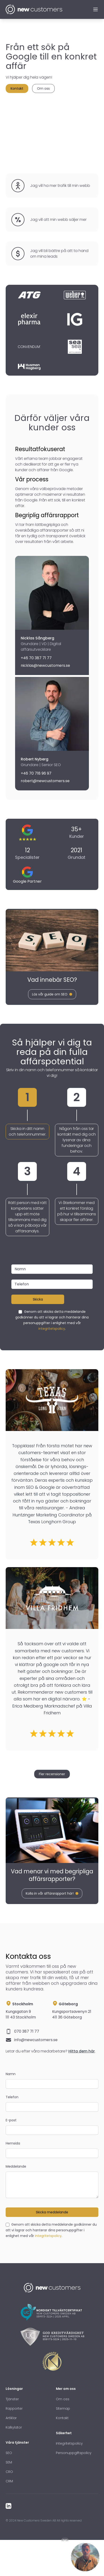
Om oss (43, 88)
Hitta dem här (81, 2051)
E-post (11, 2120)
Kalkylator (14, 2427)
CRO (9, 2471)
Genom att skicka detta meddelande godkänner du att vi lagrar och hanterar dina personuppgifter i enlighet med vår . (51, 2230)
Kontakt (17, 88)
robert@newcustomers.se (45, 781)
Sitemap (63, 2408)
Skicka (38, 1299)
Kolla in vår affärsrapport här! (52, 1893)
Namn (11, 2074)
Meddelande (16, 2166)
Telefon (12, 2097)
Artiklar (11, 2418)
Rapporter (14, 2408)
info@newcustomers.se (36, 2040)
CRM (9, 2481)
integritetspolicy (51, 1328)
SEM (9, 2462)
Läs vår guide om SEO (52, 994)
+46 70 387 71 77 (36, 658)
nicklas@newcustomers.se (45, 665)
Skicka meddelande (52, 2212)
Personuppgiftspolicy (74, 2452)
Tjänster (12, 2399)
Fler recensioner (52, 1774)
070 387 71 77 (26, 2031)
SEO (9, 2452)
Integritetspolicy (69, 2443)
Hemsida (13, 2143)
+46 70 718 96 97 (36, 773)
